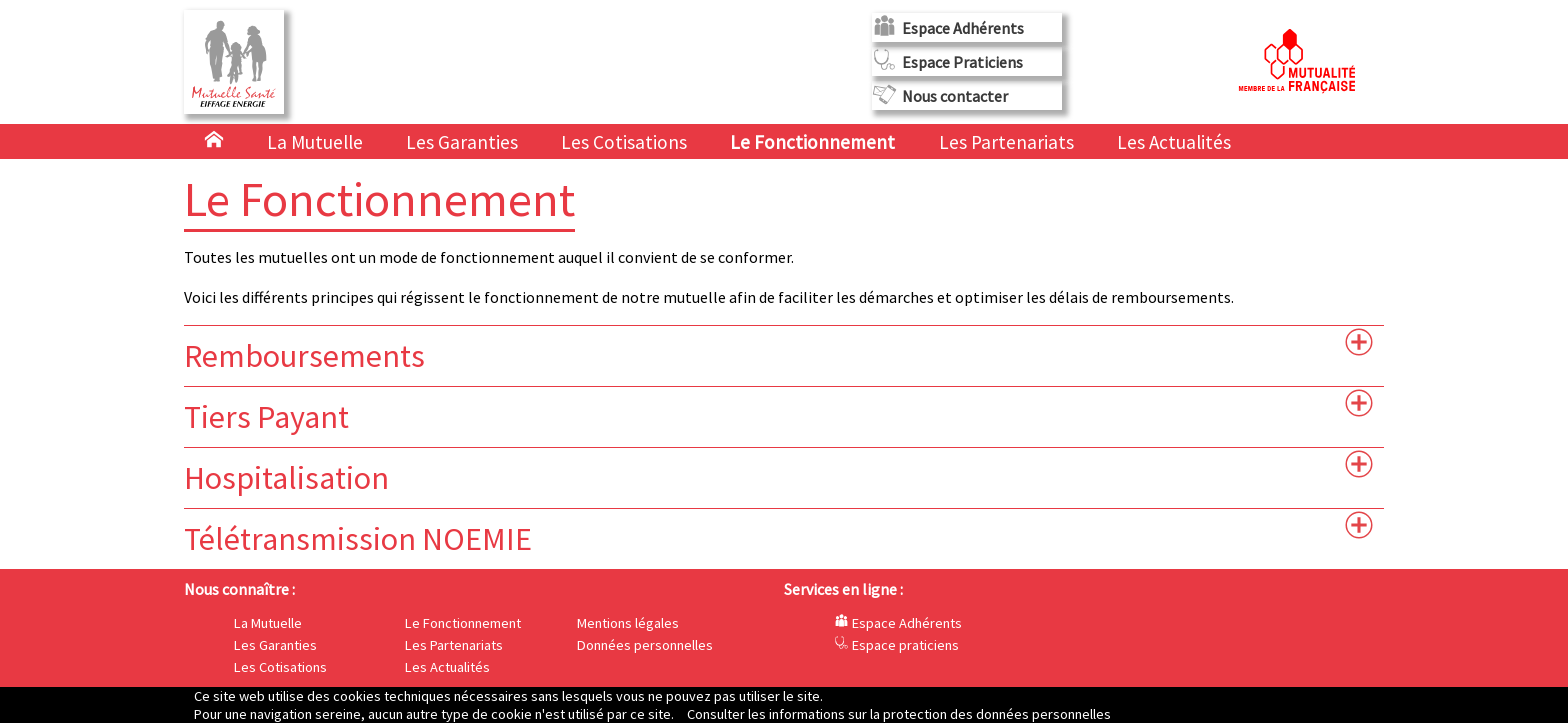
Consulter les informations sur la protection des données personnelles (899, 714)
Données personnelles (645, 645)
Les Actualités (1174, 142)
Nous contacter (955, 96)
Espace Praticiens (962, 62)
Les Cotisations (624, 142)
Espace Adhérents (963, 28)
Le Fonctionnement (814, 142)
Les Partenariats (1006, 142)
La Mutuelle (315, 142)
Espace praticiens (896, 645)
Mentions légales (628, 623)
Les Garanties (462, 142)
